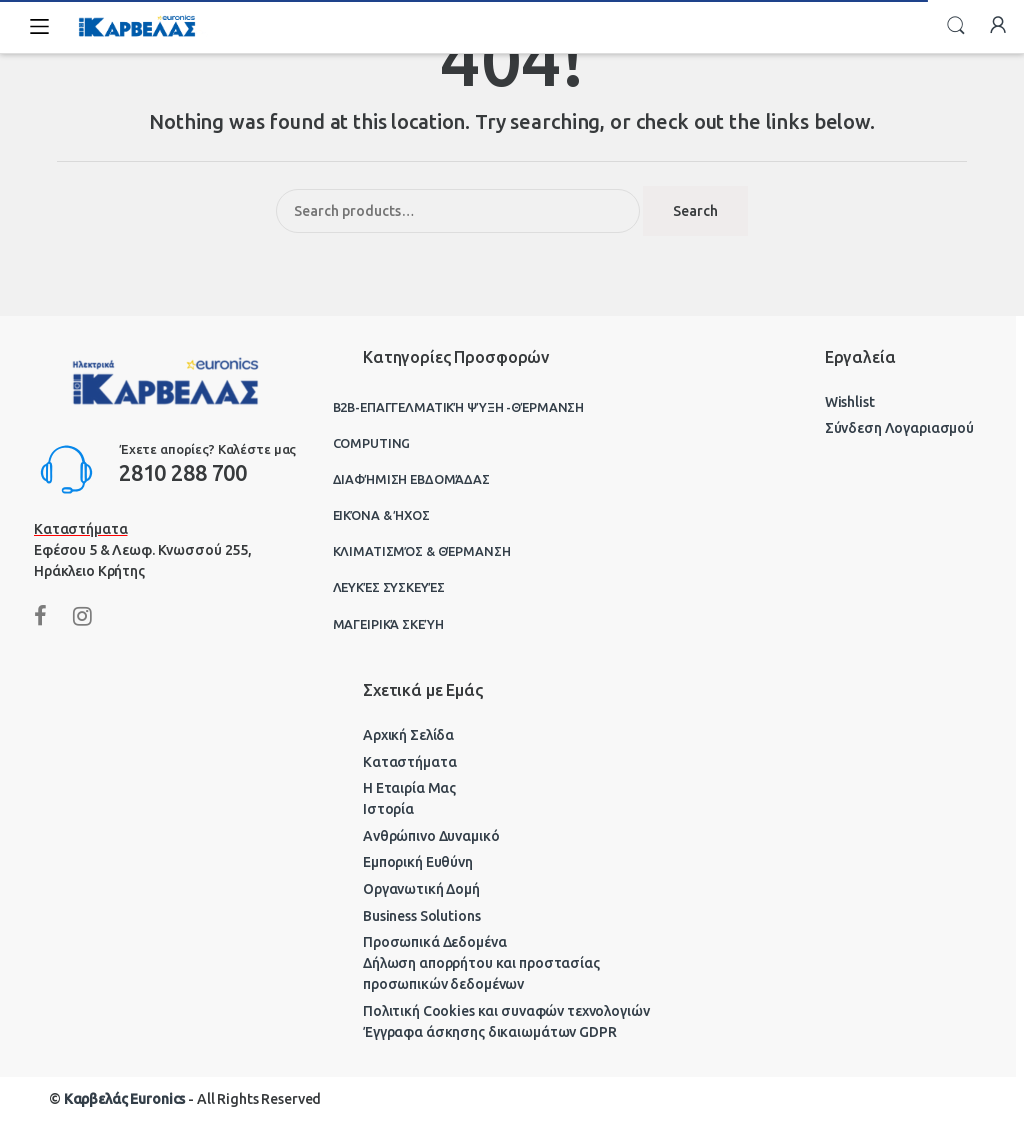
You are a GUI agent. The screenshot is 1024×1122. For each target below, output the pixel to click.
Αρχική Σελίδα (408, 735)
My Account (998, 26)
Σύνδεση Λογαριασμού (899, 428)
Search (956, 26)
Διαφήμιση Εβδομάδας (411, 479)
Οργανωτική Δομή (421, 889)
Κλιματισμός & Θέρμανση (422, 551)
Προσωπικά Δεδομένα (434, 942)
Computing (372, 443)
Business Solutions (421, 916)
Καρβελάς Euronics (125, 1099)
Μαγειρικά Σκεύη (388, 624)
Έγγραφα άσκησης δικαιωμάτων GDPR (490, 1032)
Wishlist (850, 402)
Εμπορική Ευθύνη (418, 862)
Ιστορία (388, 809)
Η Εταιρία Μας (409, 788)
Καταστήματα (409, 762)
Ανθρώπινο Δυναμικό (431, 836)
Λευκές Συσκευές (389, 587)
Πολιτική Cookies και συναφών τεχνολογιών (506, 1011)
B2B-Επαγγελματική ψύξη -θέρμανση (459, 407)
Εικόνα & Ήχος (381, 515)
